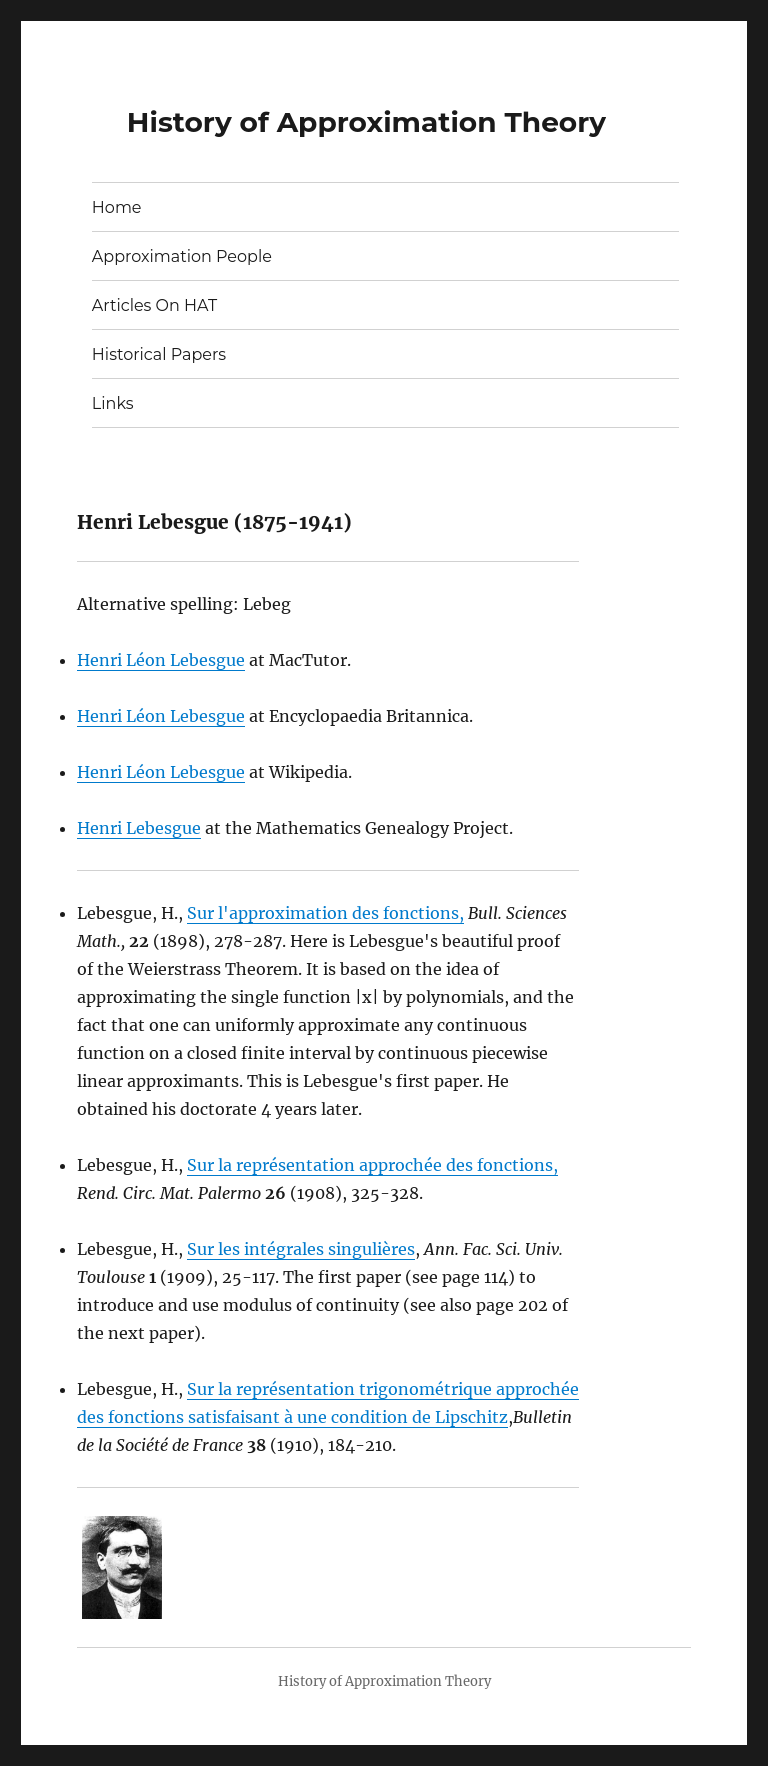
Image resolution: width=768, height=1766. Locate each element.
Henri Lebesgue (139, 828)
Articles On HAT (154, 305)
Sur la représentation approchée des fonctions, (372, 1165)
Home (117, 207)
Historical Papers (159, 354)
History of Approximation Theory (366, 122)
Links (113, 403)
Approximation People (182, 256)
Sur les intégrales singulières (301, 1249)
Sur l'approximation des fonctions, (325, 913)
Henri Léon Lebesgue (161, 660)
